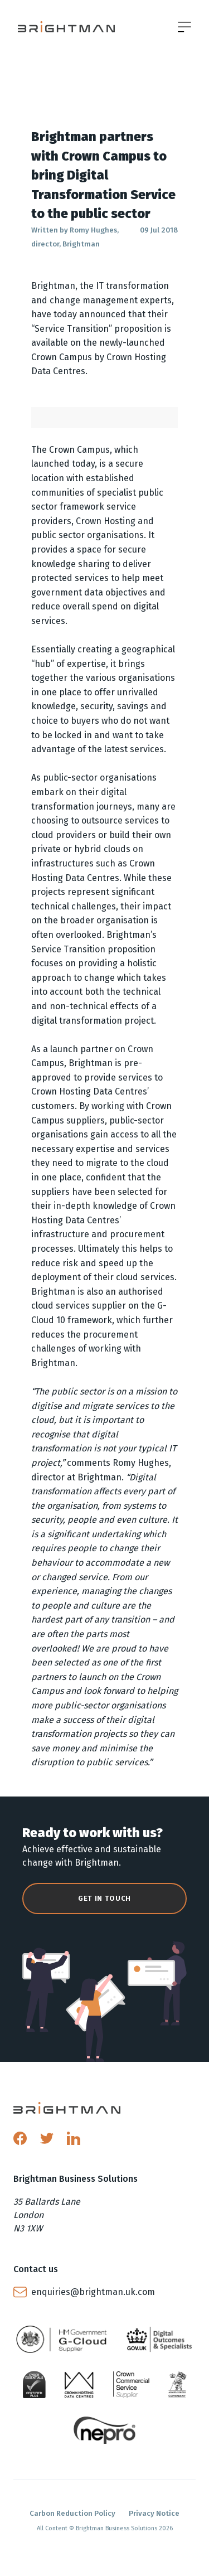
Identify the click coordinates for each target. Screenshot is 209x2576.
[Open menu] (184, 27)
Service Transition (72, 328)
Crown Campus (61, 357)
